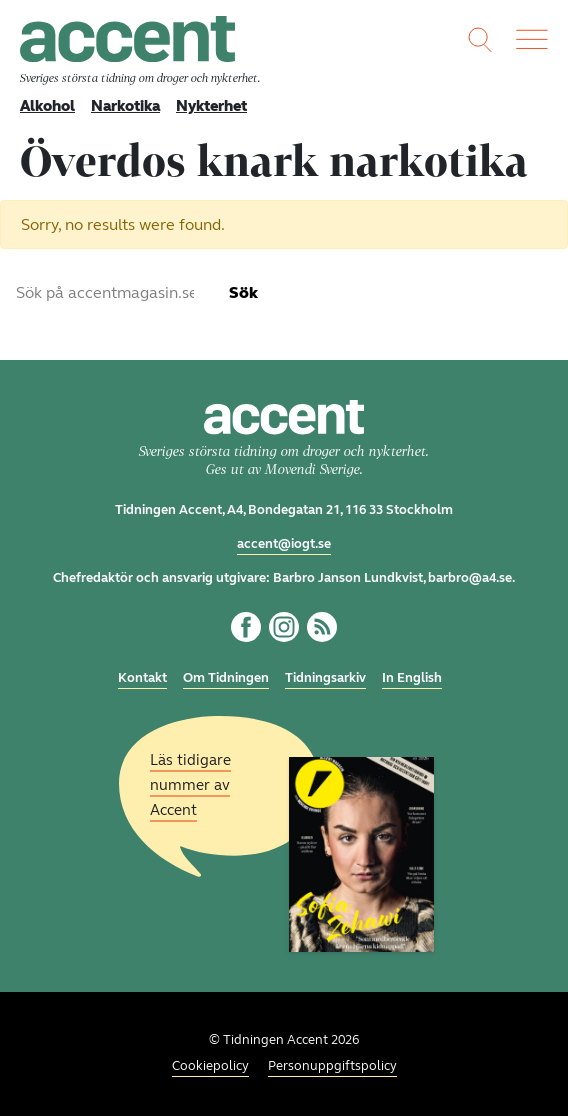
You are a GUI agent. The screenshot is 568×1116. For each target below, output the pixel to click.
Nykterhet (211, 106)
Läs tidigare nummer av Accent (190, 784)
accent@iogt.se (284, 544)
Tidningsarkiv (325, 678)
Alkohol (47, 106)
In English (412, 678)
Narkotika (125, 106)
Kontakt (142, 678)
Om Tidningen (226, 678)
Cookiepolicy (210, 1066)
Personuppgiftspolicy (332, 1066)
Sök (243, 292)
